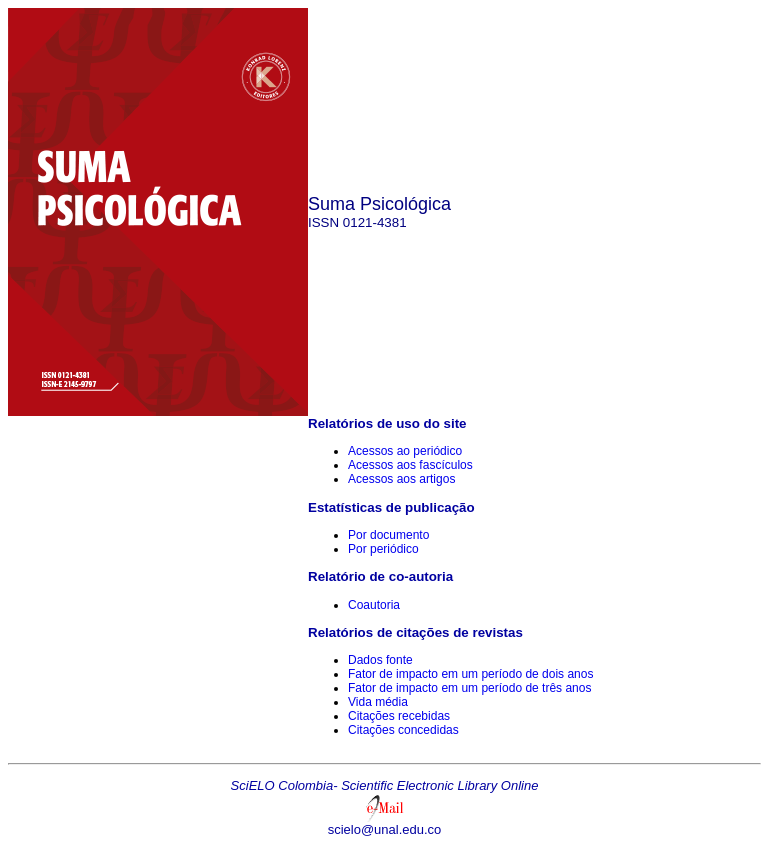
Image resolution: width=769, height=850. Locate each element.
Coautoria (374, 605)
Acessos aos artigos (401, 479)
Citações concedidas (403, 730)
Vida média (378, 702)
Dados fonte (380, 660)
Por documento (388, 535)
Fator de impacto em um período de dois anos (470, 674)
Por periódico (383, 549)
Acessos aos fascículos (410, 465)
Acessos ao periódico (405, 451)
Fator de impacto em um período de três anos (469, 688)
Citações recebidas (399, 716)
